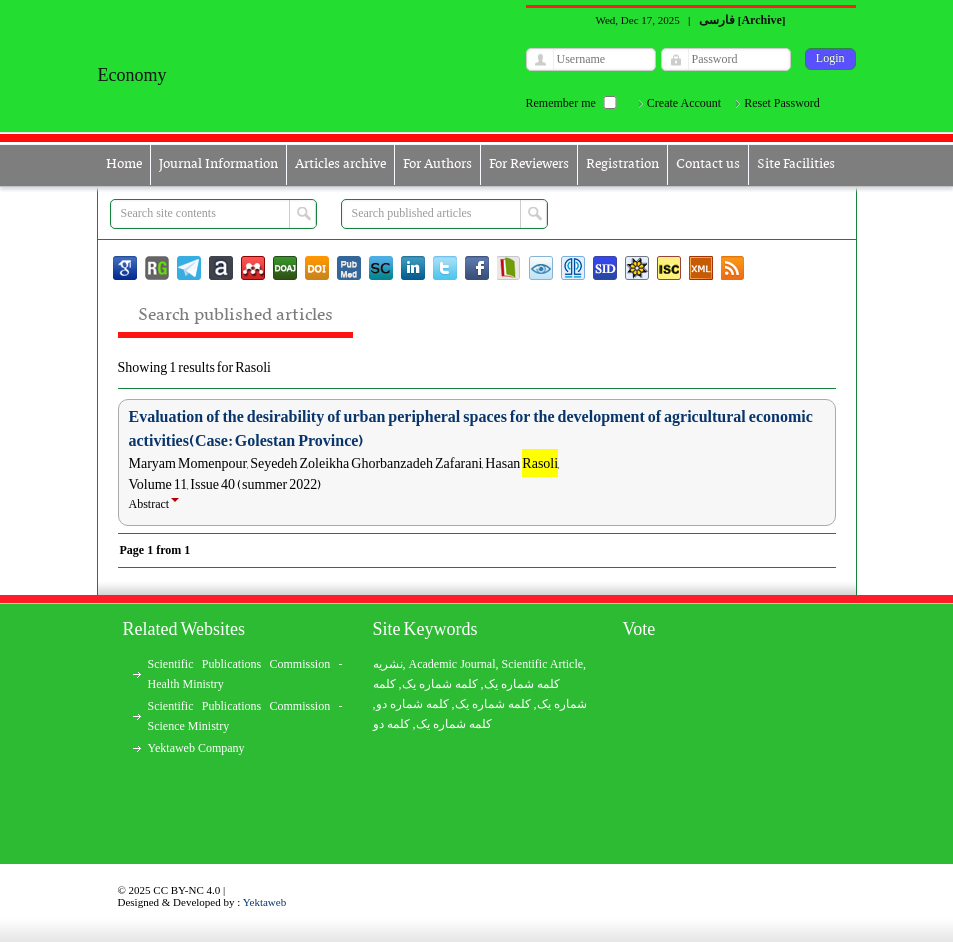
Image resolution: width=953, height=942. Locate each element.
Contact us (708, 164)
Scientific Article (542, 664)
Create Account (684, 103)
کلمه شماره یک (522, 684)
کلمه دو (391, 724)
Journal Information (218, 164)
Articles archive (340, 164)
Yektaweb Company (196, 748)
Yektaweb (265, 902)
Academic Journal (452, 664)
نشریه (388, 664)
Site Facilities (796, 164)
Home (124, 164)
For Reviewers (529, 164)
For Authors (437, 164)
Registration (622, 164)
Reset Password (782, 103)
